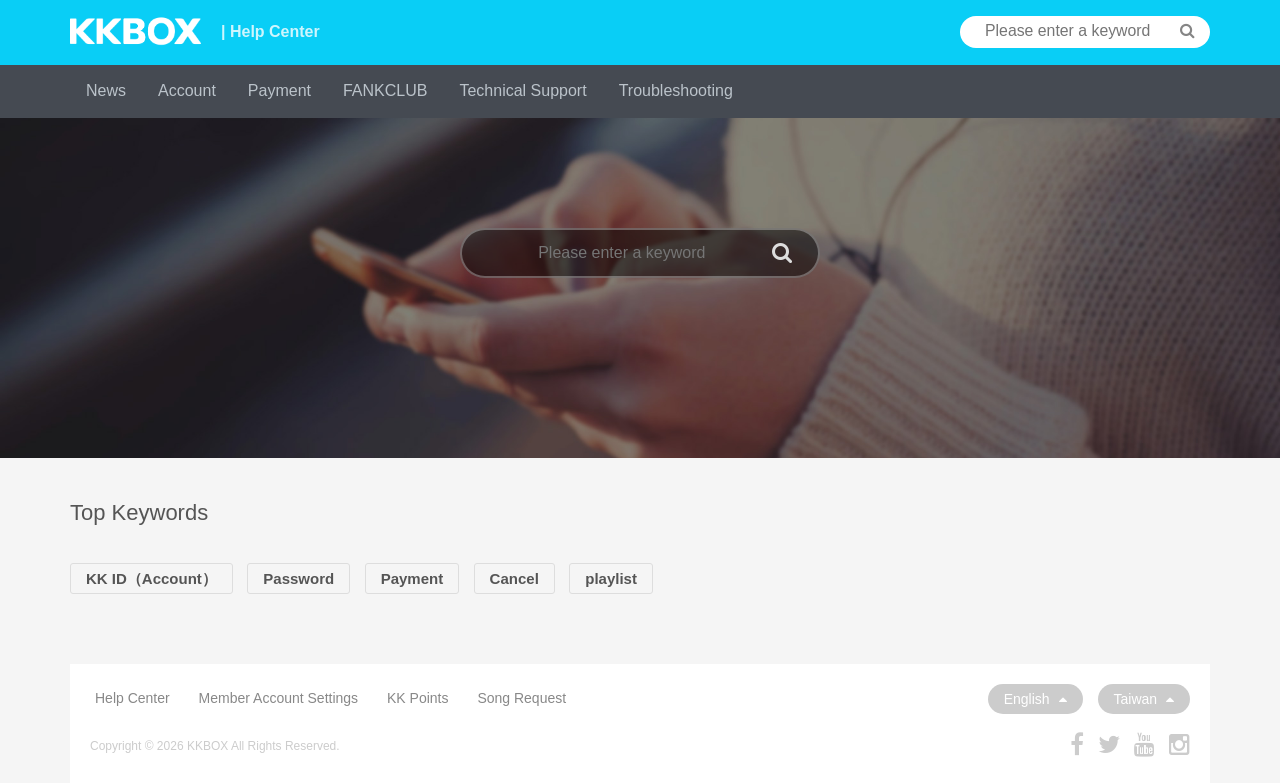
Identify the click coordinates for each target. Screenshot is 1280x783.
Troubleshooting (676, 90)
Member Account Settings (279, 698)
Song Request (521, 698)
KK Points (417, 698)
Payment (279, 90)
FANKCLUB (385, 90)
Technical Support (522, 90)
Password (298, 578)
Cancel (514, 578)
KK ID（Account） (151, 578)
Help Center (132, 698)
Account (187, 90)
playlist (611, 578)
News (106, 90)
